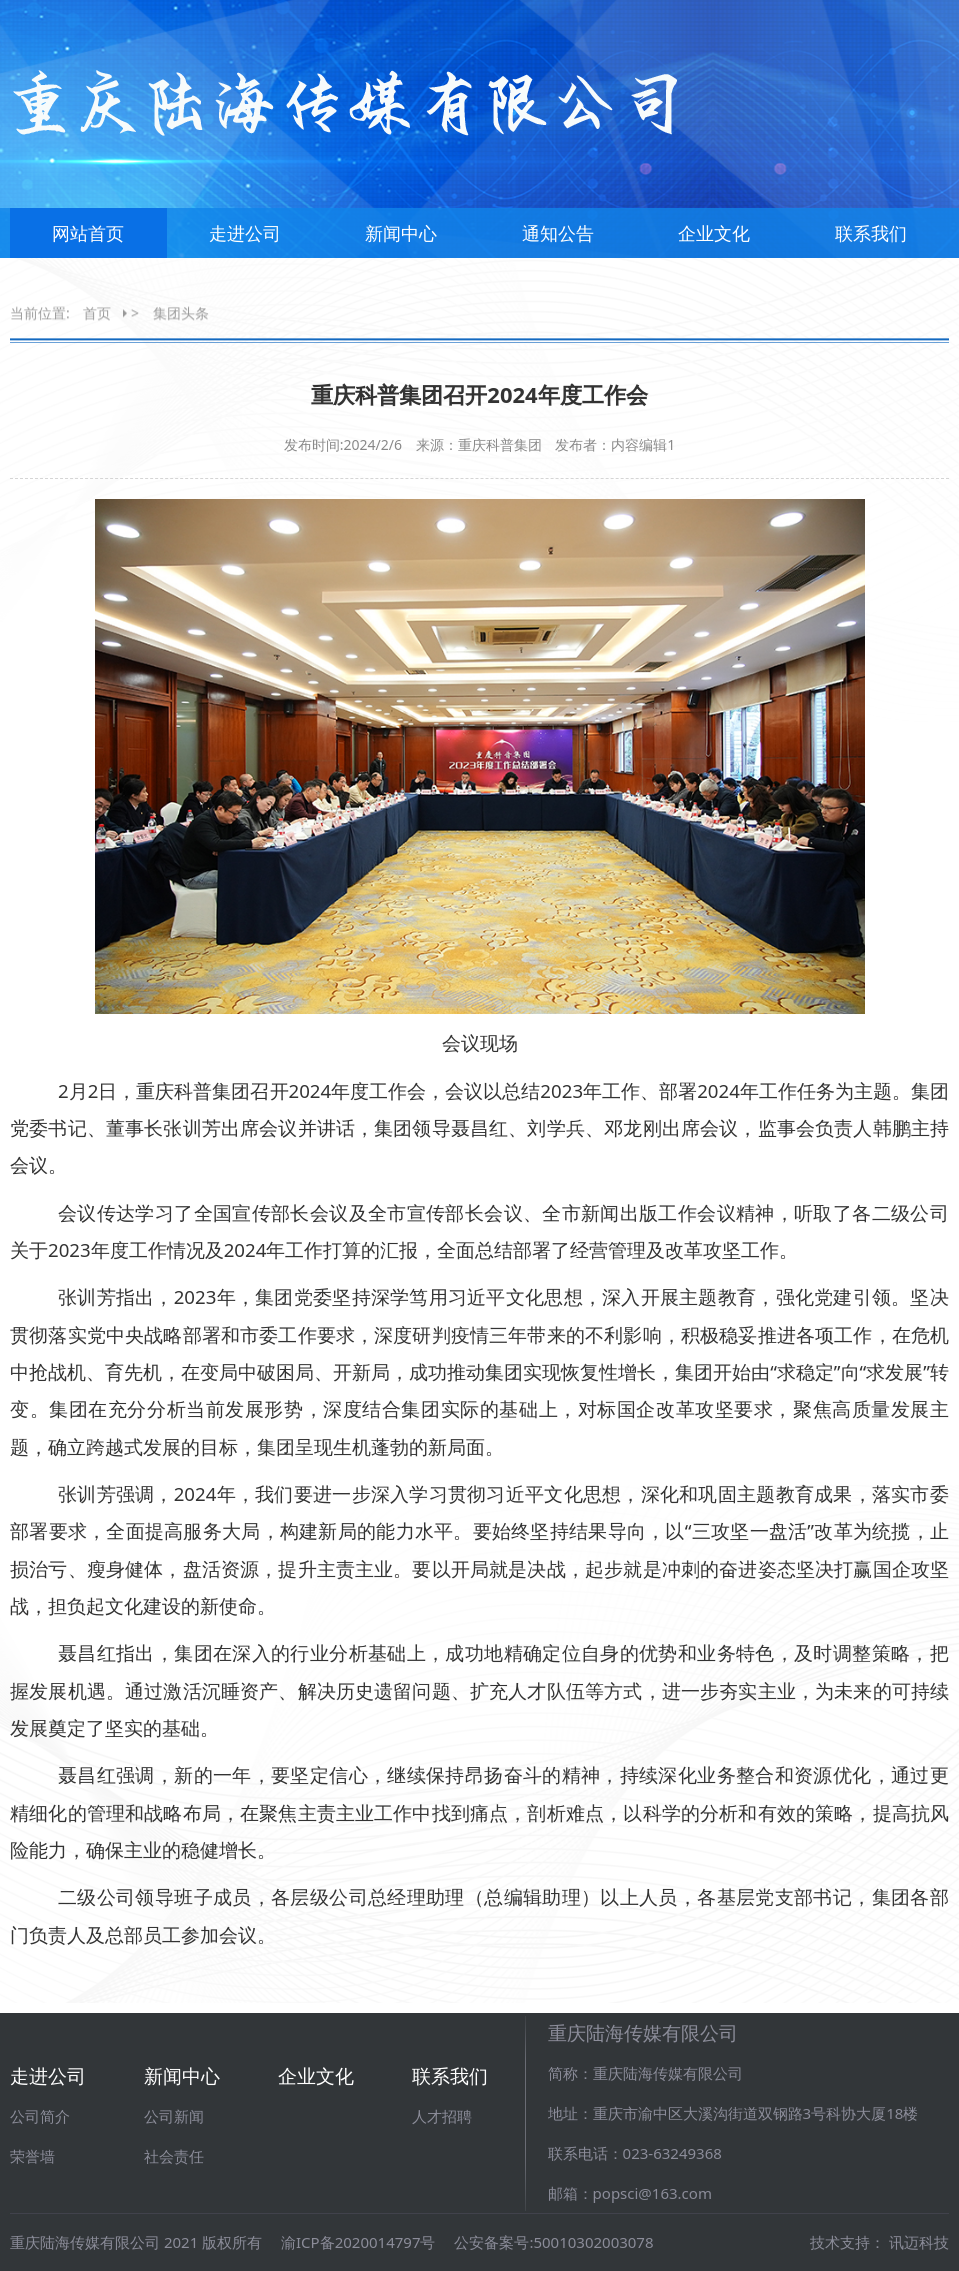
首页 (97, 313)
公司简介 (40, 2116)
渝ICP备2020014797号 (358, 2242)
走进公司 (245, 241)
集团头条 (181, 313)
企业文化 (714, 241)
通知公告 (558, 241)
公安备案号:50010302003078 (553, 2242)
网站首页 (88, 241)
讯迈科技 (919, 2242)
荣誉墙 (32, 2156)
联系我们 (871, 241)
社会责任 (174, 2156)
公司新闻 (174, 2116)
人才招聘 (442, 2116)
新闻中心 (401, 241)
